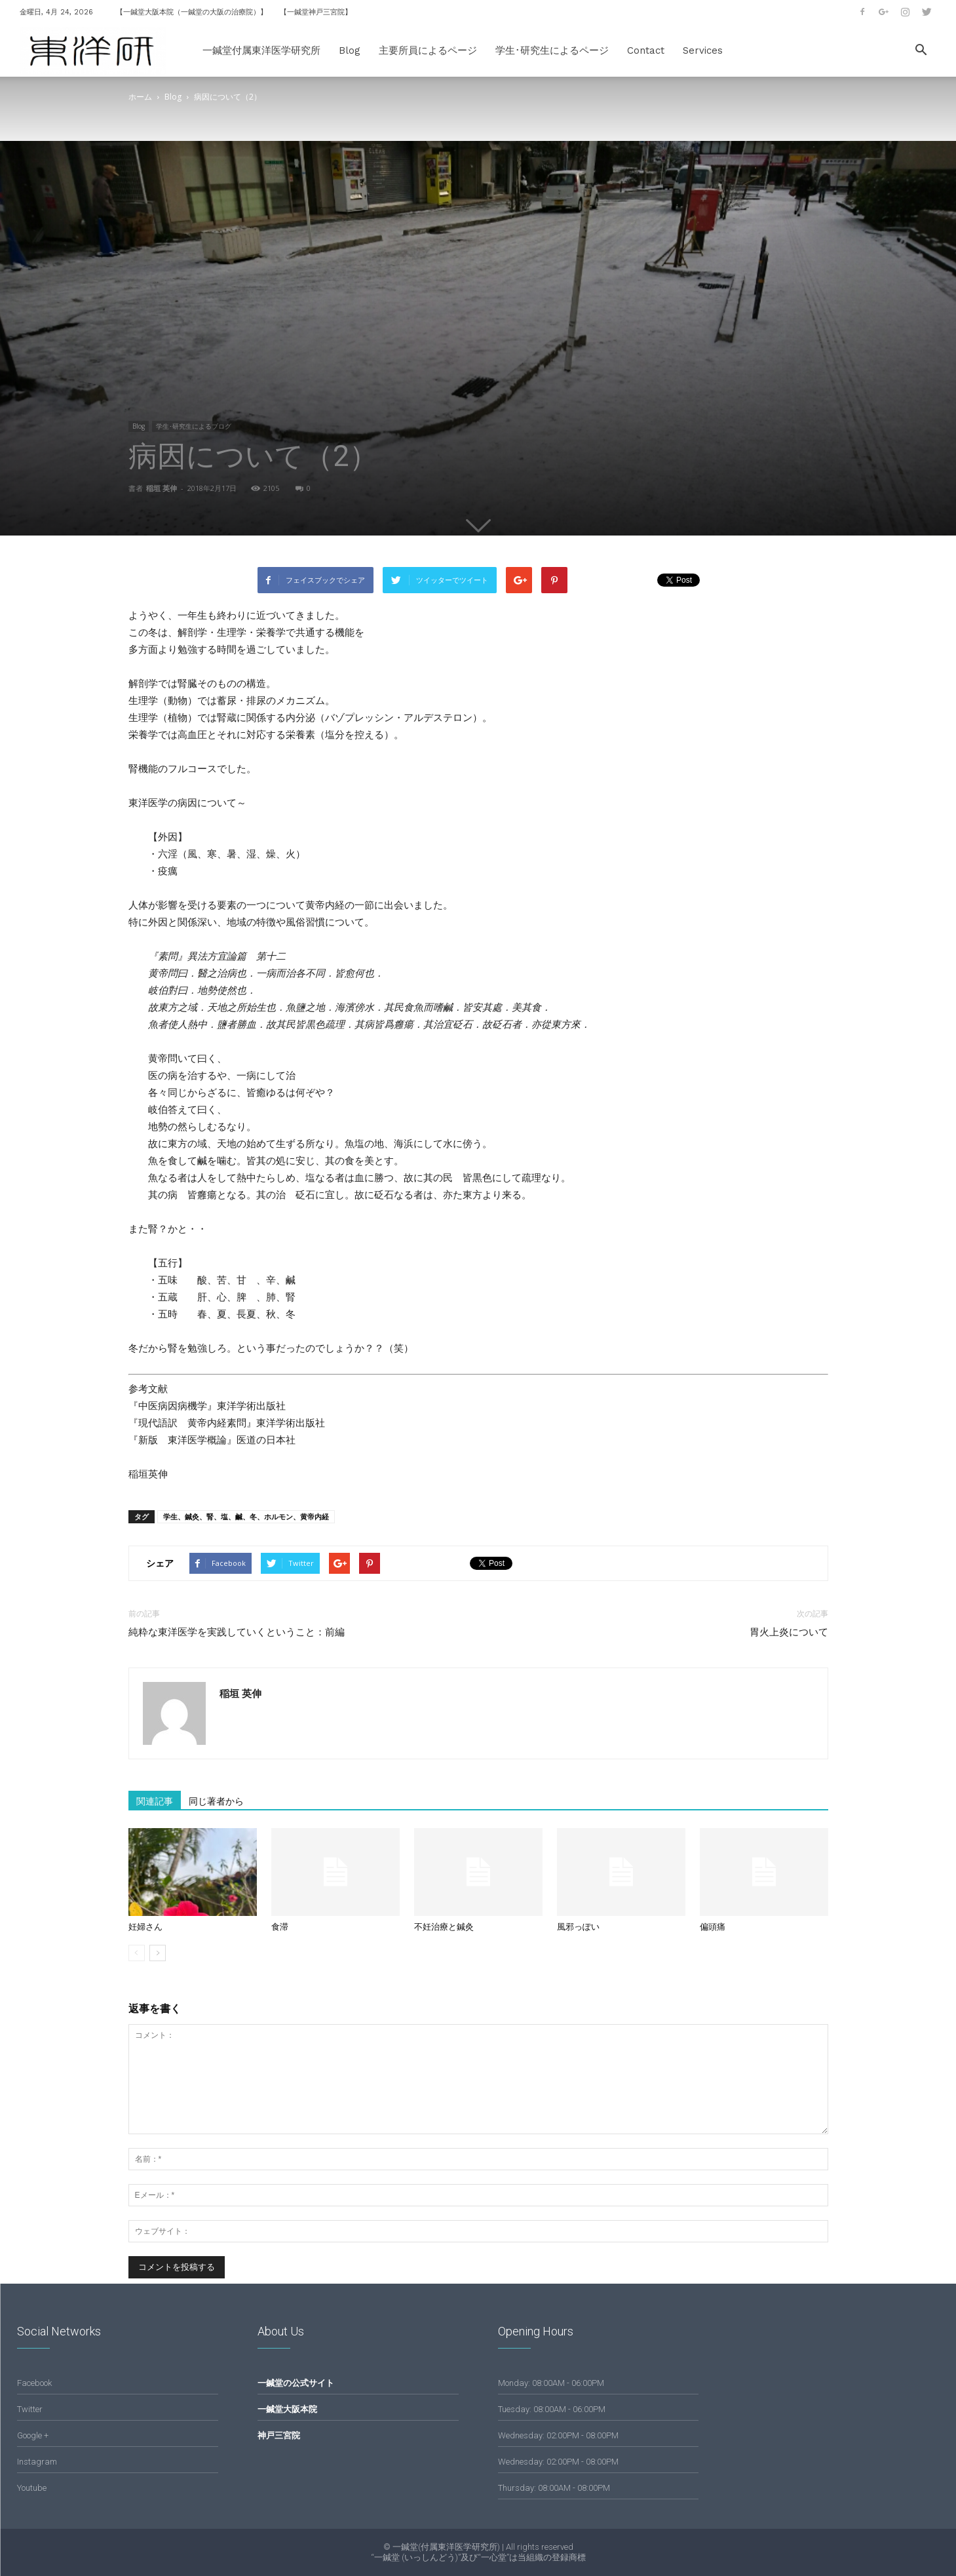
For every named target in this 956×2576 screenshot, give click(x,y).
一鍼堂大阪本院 (287, 2409)
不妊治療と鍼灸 (444, 1927)
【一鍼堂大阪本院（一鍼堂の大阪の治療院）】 (191, 12)
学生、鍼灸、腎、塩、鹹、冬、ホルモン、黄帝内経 (246, 1516)
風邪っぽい (578, 1927)
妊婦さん (145, 1927)
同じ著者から (216, 1801)
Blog (349, 50)
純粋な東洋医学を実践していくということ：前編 (236, 1632)
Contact (645, 50)
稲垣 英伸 (161, 488)
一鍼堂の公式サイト (296, 2383)
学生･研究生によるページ (552, 50)
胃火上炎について (789, 1632)
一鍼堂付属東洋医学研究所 (261, 50)
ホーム (140, 96)
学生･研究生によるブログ (193, 426)
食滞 (279, 1927)
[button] (921, 51)
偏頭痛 (712, 1927)
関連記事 (154, 1801)
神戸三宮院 (279, 2435)
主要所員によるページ (428, 50)
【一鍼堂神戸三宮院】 (316, 12)
